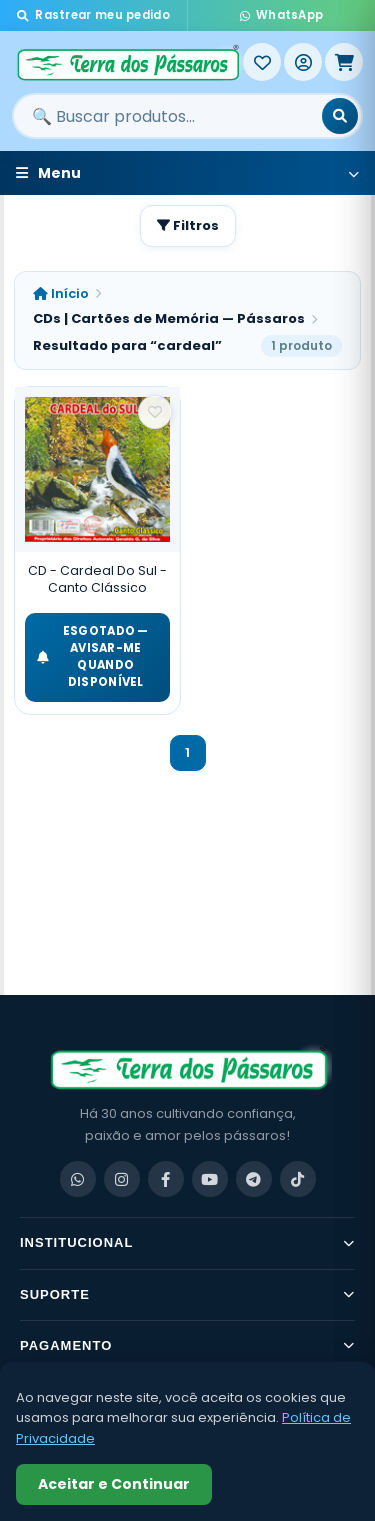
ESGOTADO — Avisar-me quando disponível (93, 657)
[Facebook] (166, 1179)
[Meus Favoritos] (262, 62)
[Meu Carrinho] (344, 62)
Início (61, 293)
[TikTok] (298, 1179)
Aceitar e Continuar (114, 1484)
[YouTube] (210, 1179)
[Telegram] (254, 1179)
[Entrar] (303, 62)
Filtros (188, 225)
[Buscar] (340, 116)
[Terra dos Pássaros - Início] (127, 62)
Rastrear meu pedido (93, 15)
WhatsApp (282, 15)
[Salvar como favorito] (155, 412)
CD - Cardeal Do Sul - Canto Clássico (97, 579)
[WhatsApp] (78, 1179)
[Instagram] (122, 1179)
